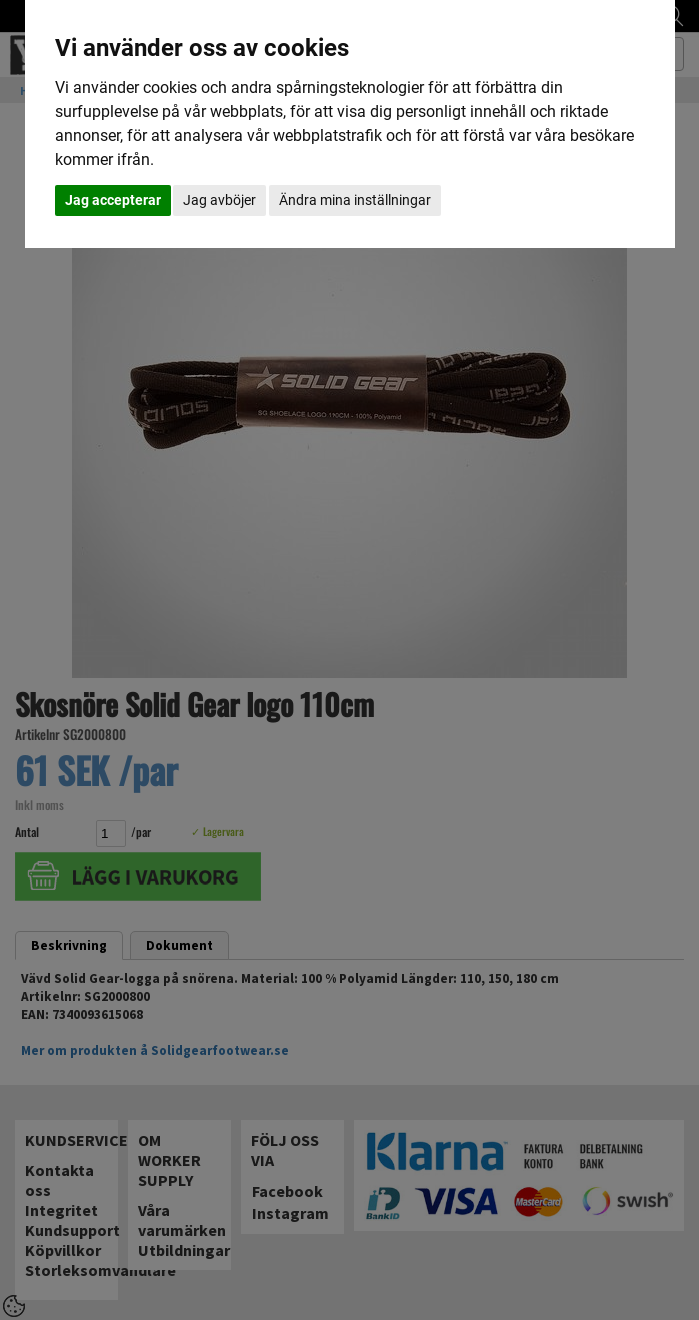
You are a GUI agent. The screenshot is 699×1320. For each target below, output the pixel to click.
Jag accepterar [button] (113, 200)
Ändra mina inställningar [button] (355, 200)
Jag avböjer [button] (219, 200)
